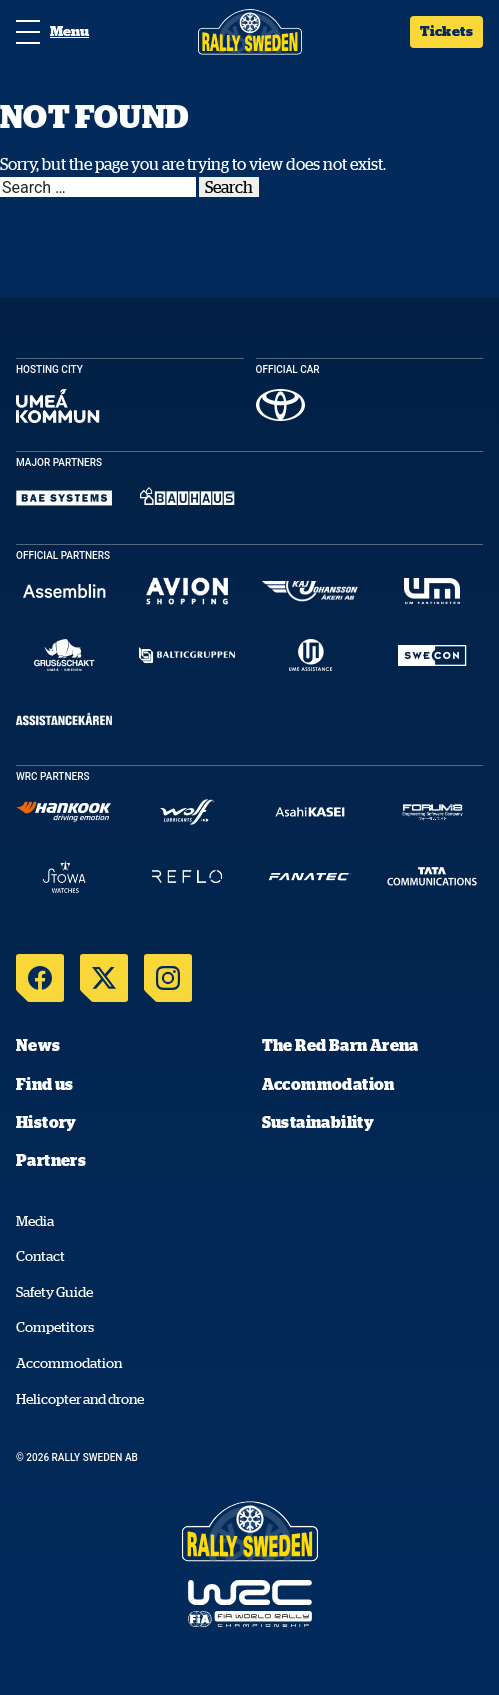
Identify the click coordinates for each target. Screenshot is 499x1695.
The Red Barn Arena (340, 1045)
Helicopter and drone (80, 1399)
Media (35, 1221)
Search (229, 187)
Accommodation (328, 1084)
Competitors (55, 1327)
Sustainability (318, 1122)
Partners (51, 1160)
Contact (40, 1256)
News (38, 1045)
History (46, 1122)
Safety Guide (54, 1292)
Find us (45, 1084)
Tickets (446, 31)
